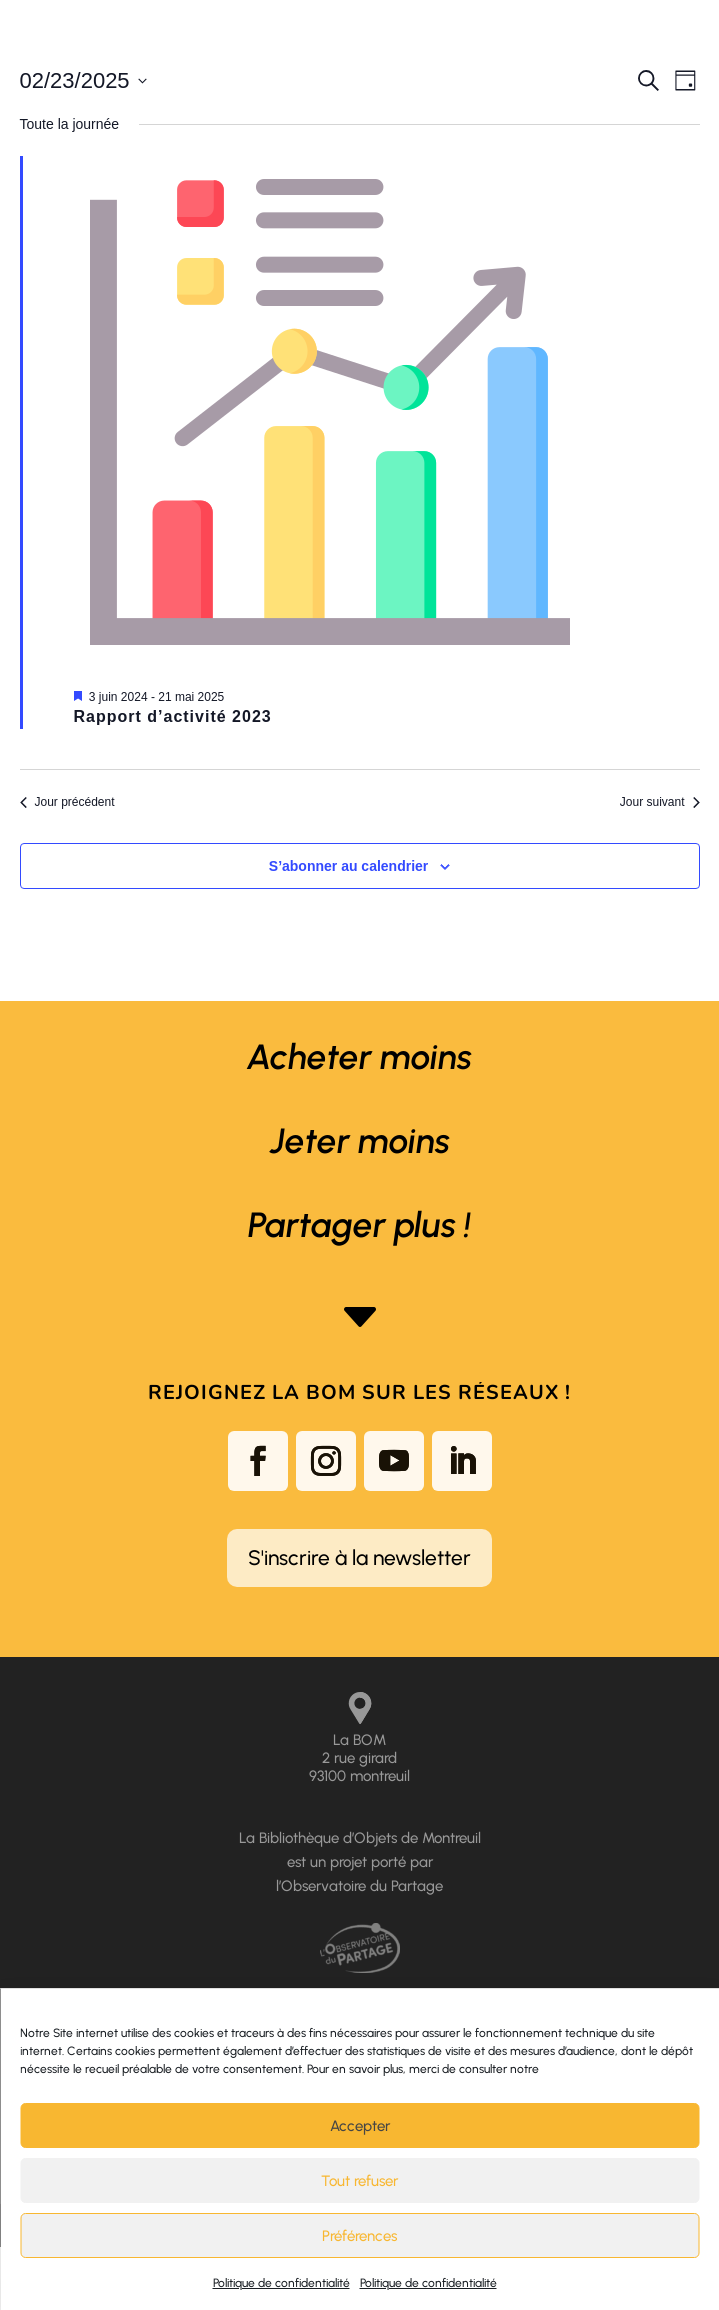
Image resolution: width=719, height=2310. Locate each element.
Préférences (359, 2236)
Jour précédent (67, 802)
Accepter (360, 2126)
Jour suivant (660, 802)
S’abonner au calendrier (349, 866)
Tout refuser (359, 2181)
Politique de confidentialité (281, 2283)
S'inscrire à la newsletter (359, 1557)
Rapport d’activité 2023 (173, 716)
